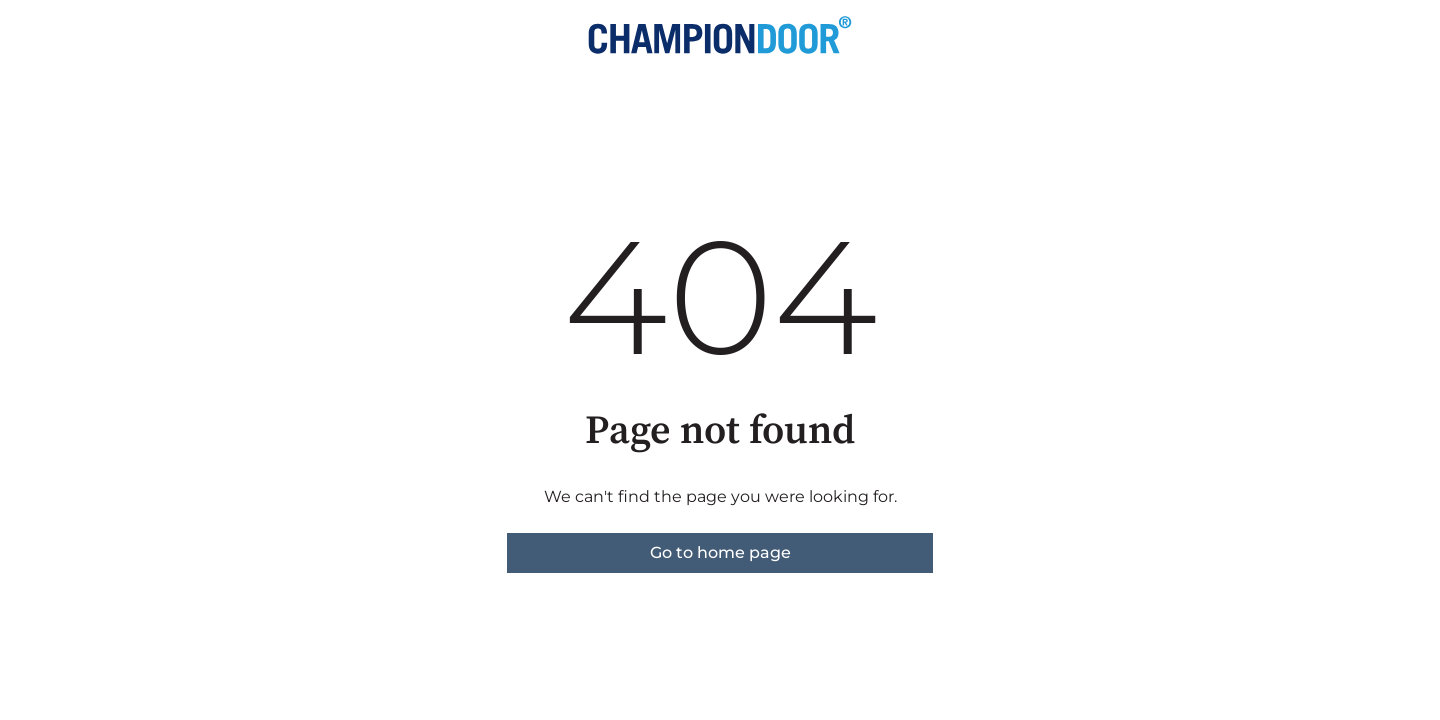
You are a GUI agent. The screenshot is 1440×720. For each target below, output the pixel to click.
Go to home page (720, 552)
